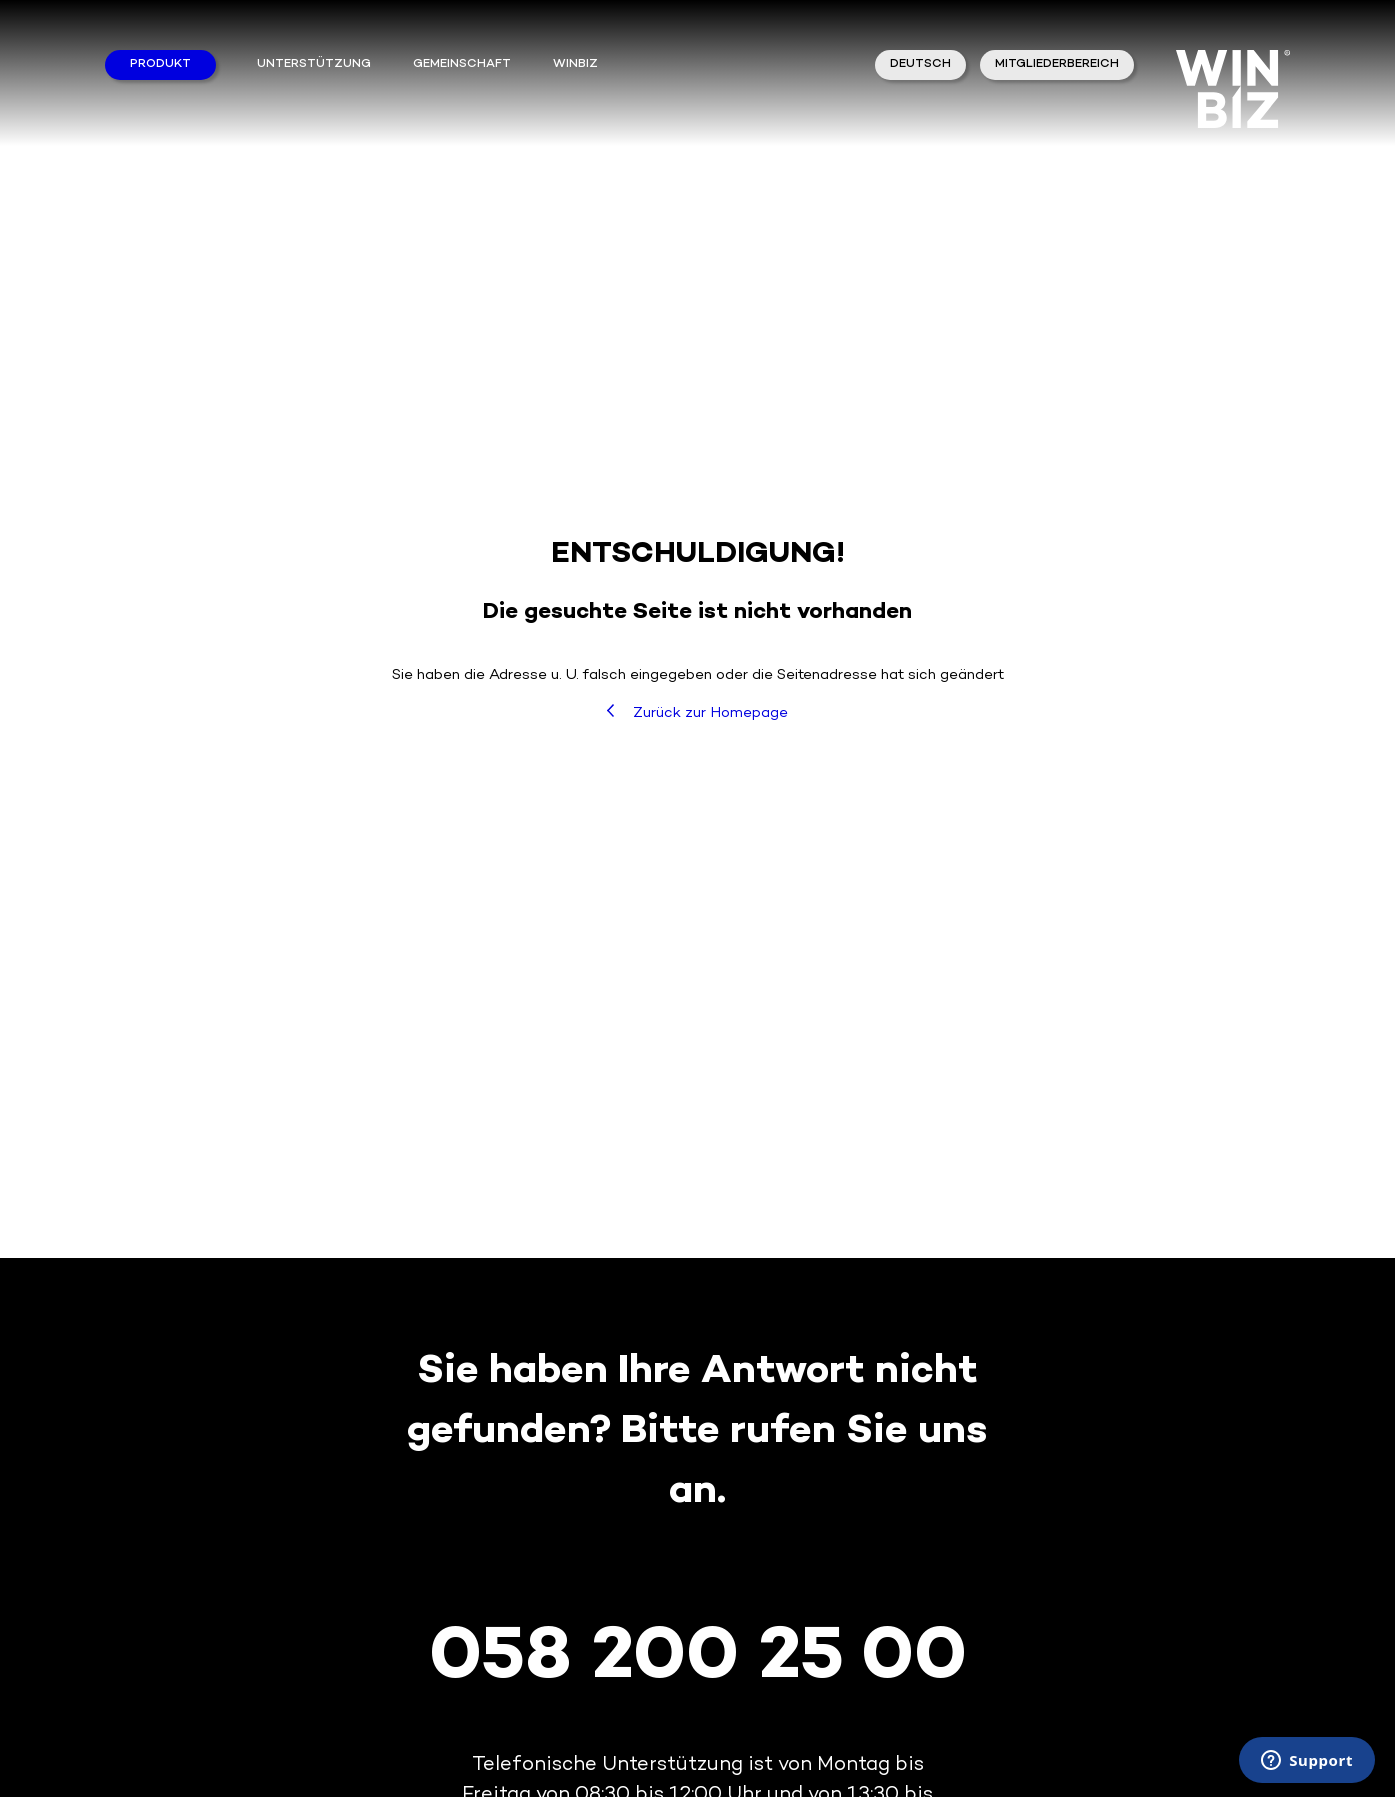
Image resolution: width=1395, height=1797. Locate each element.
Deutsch (920, 64)
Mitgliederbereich (1057, 64)
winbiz (575, 64)
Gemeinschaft (462, 64)
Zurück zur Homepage (697, 712)
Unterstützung (314, 64)
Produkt (160, 64)
